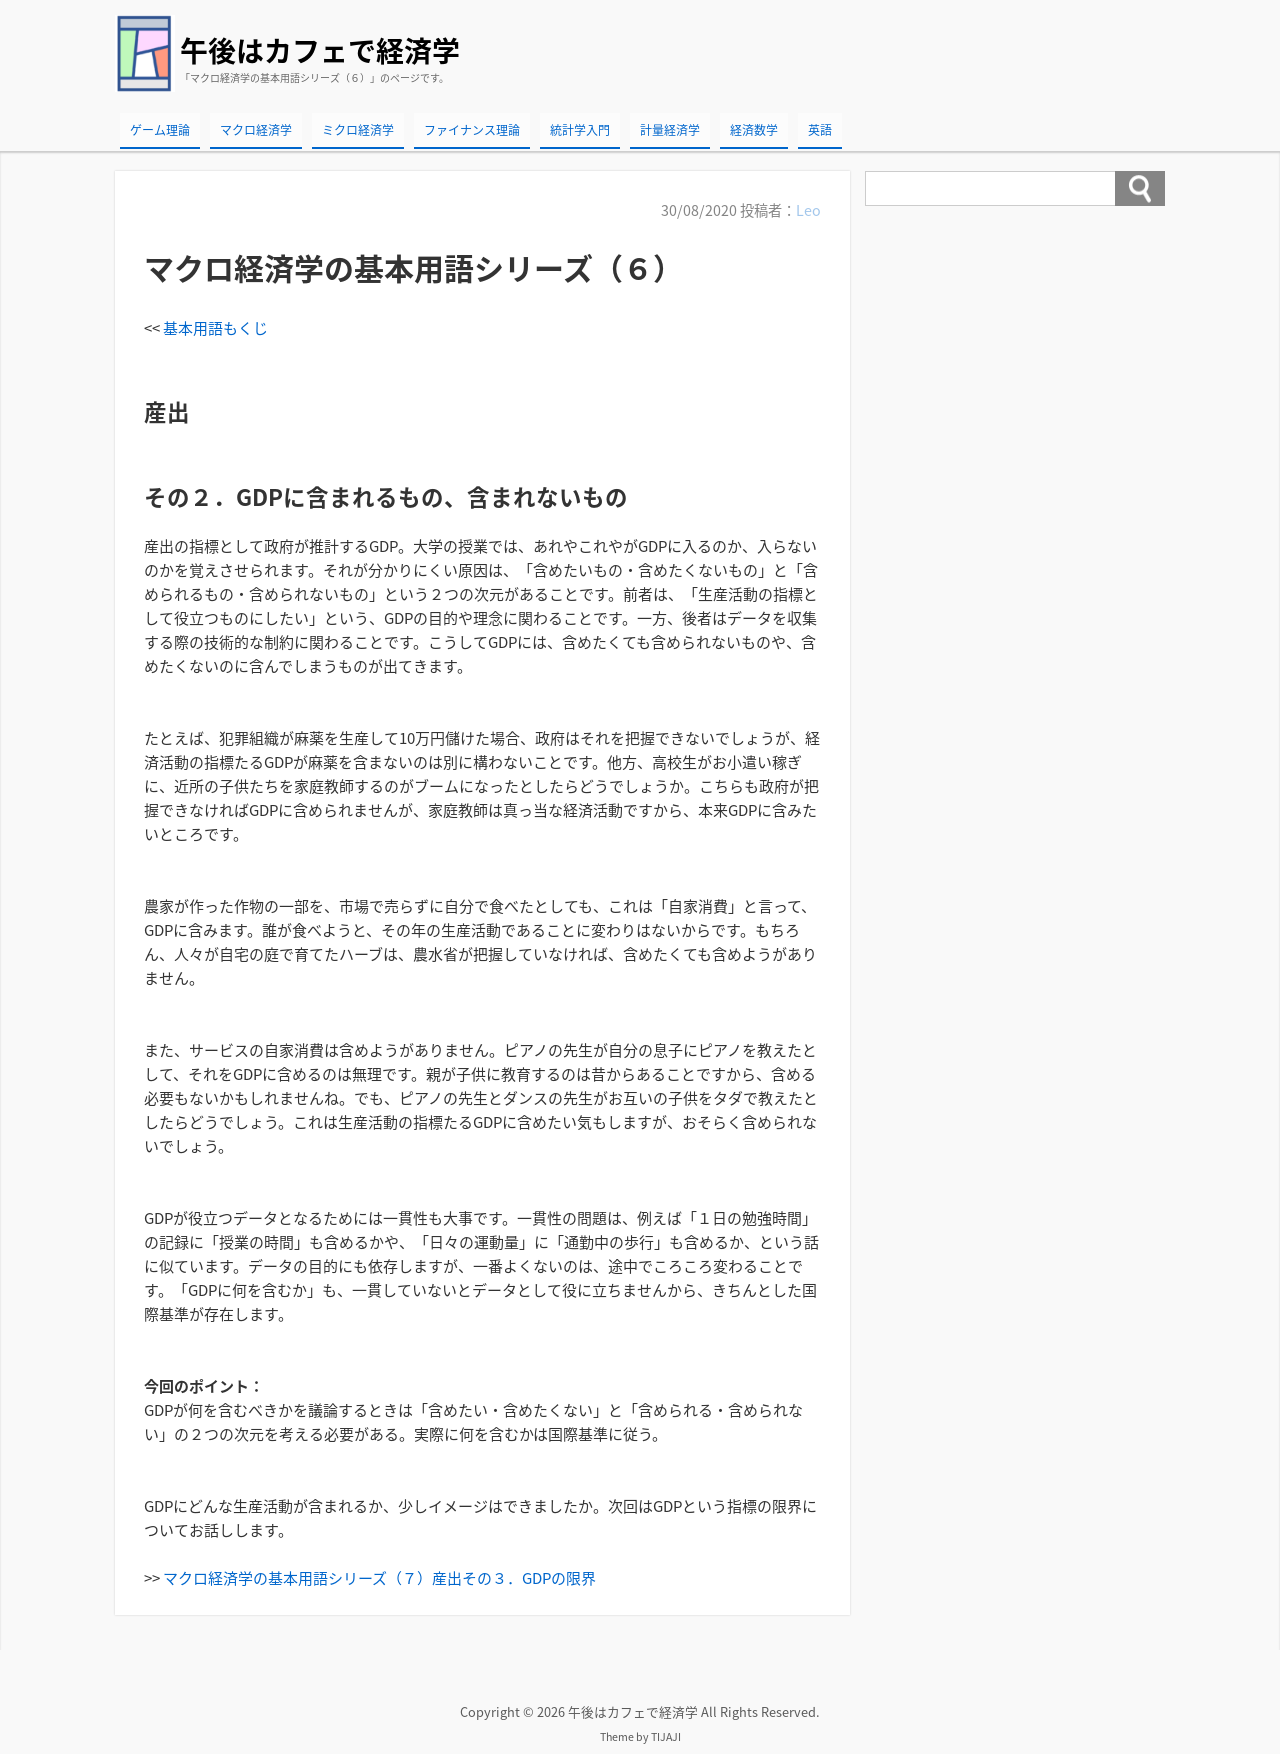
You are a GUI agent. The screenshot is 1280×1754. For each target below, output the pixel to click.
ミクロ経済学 (358, 130)
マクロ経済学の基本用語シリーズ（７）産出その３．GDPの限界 (379, 1578)
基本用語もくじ (215, 328)
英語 (820, 130)
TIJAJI (666, 1736)
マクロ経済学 (256, 130)
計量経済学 (670, 130)
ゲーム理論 (160, 130)
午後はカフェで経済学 (320, 50)
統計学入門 (580, 130)
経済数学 (754, 130)
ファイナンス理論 (472, 130)
